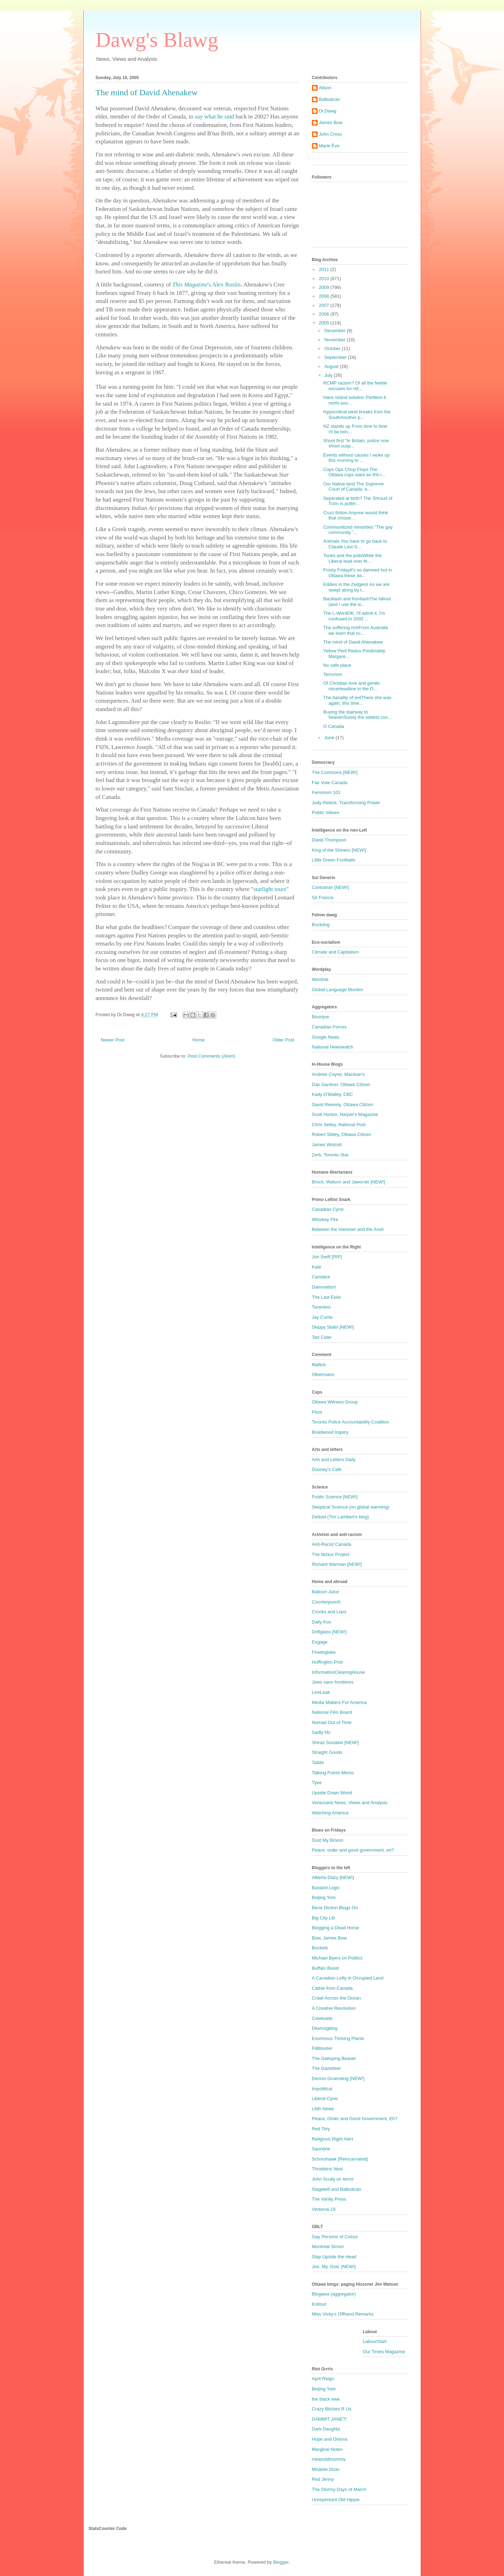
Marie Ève (329, 145)
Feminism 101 (326, 792)
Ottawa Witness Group (335, 1402)
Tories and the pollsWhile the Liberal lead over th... (352, 558)
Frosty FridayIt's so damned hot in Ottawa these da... (357, 572)
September (336, 357)
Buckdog (321, 924)
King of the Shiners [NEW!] (339, 850)
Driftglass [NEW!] (329, 1631)
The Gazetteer (326, 2068)
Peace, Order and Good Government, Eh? (355, 2118)
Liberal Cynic (325, 2098)
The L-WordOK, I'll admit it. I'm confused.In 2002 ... (354, 616)
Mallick (319, 1364)
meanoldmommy (329, 2459)
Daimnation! (324, 1287)
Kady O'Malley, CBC (332, 1094)
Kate (316, 1267)
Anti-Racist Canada (331, 1544)
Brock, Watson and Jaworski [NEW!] (348, 1181)
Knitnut (319, 2304)
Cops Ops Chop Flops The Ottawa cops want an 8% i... (354, 472)
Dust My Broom (328, 1840)
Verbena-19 (324, 2209)
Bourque (320, 1016)
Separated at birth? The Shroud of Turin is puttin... (357, 501)
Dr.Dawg (328, 111)
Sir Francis (323, 897)
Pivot (317, 1412)
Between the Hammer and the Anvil (348, 1229)
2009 (325, 287)
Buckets (320, 1947)
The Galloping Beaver (334, 2058)
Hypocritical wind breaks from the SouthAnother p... (356, 414)
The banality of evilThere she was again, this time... (357, 700)
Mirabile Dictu (326, 2469)
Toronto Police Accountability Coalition (350, 1422)
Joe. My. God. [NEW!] (334, 2266)
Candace (321, 1276)
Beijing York (324, 1897)
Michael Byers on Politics (337, 1958)
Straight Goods (327, 1752)
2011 (325, 269)
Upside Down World (332, 1792)
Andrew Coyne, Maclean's (338, 1074)
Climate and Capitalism (335, 952)
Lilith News (323, 2108)
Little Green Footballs (334, 860)
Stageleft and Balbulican (336, 2189)
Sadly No (321, 1732)
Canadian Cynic (328, 1209)
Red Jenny (323, 2479)
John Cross (330, 134)
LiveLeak (321, 1692)
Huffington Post (327, 1662)
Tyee (317, 1782)
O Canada (333, 726)
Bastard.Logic (326, 1887)
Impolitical (322, 2088)
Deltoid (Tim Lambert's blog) (340, 1516)
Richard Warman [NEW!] (337, 1564)
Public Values (325, 812)
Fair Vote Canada (329, 782)
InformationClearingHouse (338, 1672)
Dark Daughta (326, 2429)
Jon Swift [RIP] (327, 1256)
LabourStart (375, 2341)
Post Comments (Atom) (211, 1056)
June (330, 737)
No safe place (337, 665)
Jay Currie (322, 1317)
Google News (325, 1037)
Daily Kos (321, 1622)
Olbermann (323, 1374)
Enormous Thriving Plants (338, 2038)
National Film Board (332, 1712)
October (333, 348)
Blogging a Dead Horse (335, 1927)
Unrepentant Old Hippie (336, 2499)
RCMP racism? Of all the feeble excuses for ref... (355, 385)
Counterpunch (326, 1602)
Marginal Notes (327, 2449)
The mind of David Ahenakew (353, 642)
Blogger (280, 2562)
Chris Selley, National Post (339, 1124)
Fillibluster (322, 2048)
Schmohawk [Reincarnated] (340, 2159)
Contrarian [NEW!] (330, 887)
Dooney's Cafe (327, 1469)
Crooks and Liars (329, 1611)
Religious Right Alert (332, 2139)
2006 (325, 314)
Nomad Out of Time (332, 1722)
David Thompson (329, 839)
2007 (325, 305)
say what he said (214, 116)
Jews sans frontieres (333, 1682)
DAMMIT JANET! (329, 2419)
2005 (325, 322)
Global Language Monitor (337, 989)
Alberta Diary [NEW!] (333, 1877)
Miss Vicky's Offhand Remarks (343, 2314)
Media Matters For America (339, 1702)
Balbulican (329, 99)
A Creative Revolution (334, 2008)
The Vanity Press (329, 2199)
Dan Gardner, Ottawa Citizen (341, 1084)
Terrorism (332, 674)
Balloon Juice (325, 1591)
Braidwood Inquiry (330, 1432)
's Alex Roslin (206, 284)
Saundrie (321, 2148)
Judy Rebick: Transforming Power (346, 802)
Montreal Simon (328, 2246)
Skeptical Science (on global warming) (350, 1507)
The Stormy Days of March (339, 2489)
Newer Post (113, 1039)
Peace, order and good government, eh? (353, 1850)
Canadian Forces (329, 1026)
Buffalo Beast (325, 1968)
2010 (325, 278)
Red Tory (321, 2128)
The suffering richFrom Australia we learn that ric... (355, 630)
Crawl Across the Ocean (336, 1998)
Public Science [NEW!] (335, 1496)
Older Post (283, 1039)
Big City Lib (323, 1917)
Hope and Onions (329, 2439)
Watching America (330, 1812)
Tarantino (321, 1307)
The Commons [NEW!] (335, 772)
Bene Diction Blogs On (335, 1907)
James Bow (331, 122)
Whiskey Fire (325, 1219)
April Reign (323, 2378)
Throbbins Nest (327, 2168)
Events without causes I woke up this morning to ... (356, 457)
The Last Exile (326, 1297)
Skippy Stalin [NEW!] (333, 1327)
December (335, 330)
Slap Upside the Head (334, 2256)
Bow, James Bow (329, 1938)
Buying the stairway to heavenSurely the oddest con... (357, 714)
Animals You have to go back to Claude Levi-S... (355, 543)
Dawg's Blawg (157, 39)
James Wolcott (327, 1144)
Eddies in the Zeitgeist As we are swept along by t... (356, 587)
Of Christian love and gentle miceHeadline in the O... (351, 685)
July (329, 375)
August (332, 366)
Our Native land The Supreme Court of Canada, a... (353, 486)
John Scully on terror (333, 2179)
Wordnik (320, 979)
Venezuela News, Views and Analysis (350, 1802)
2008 (325, 296)
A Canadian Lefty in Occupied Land (348, 1978)
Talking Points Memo (333, 1772)
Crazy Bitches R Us (332, 2409)
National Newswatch (332, 1047)
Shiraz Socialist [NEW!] (335, 1742)
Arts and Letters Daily (334, 1459)
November (335, 339)
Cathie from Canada (332, 1988)
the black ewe (326, 2399)
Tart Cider (322, 1337)
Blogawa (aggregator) (334, 2294)
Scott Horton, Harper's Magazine (345, 1114)
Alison (325, 87)
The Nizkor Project (331, 1554)
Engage (320, 1642)
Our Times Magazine (384, 2351)
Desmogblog (325, 2028)
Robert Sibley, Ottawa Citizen (341, 1134)
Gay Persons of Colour (335, 2236)
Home (198, 1039)
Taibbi (318, 1762)
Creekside (322, 2018)
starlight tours (270, 889)
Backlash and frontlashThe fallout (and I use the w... (357, 601)
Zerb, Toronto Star (330, 1154)
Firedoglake (324, 1652)
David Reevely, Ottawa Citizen (343, 1104)
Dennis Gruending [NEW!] (338, 2078)
